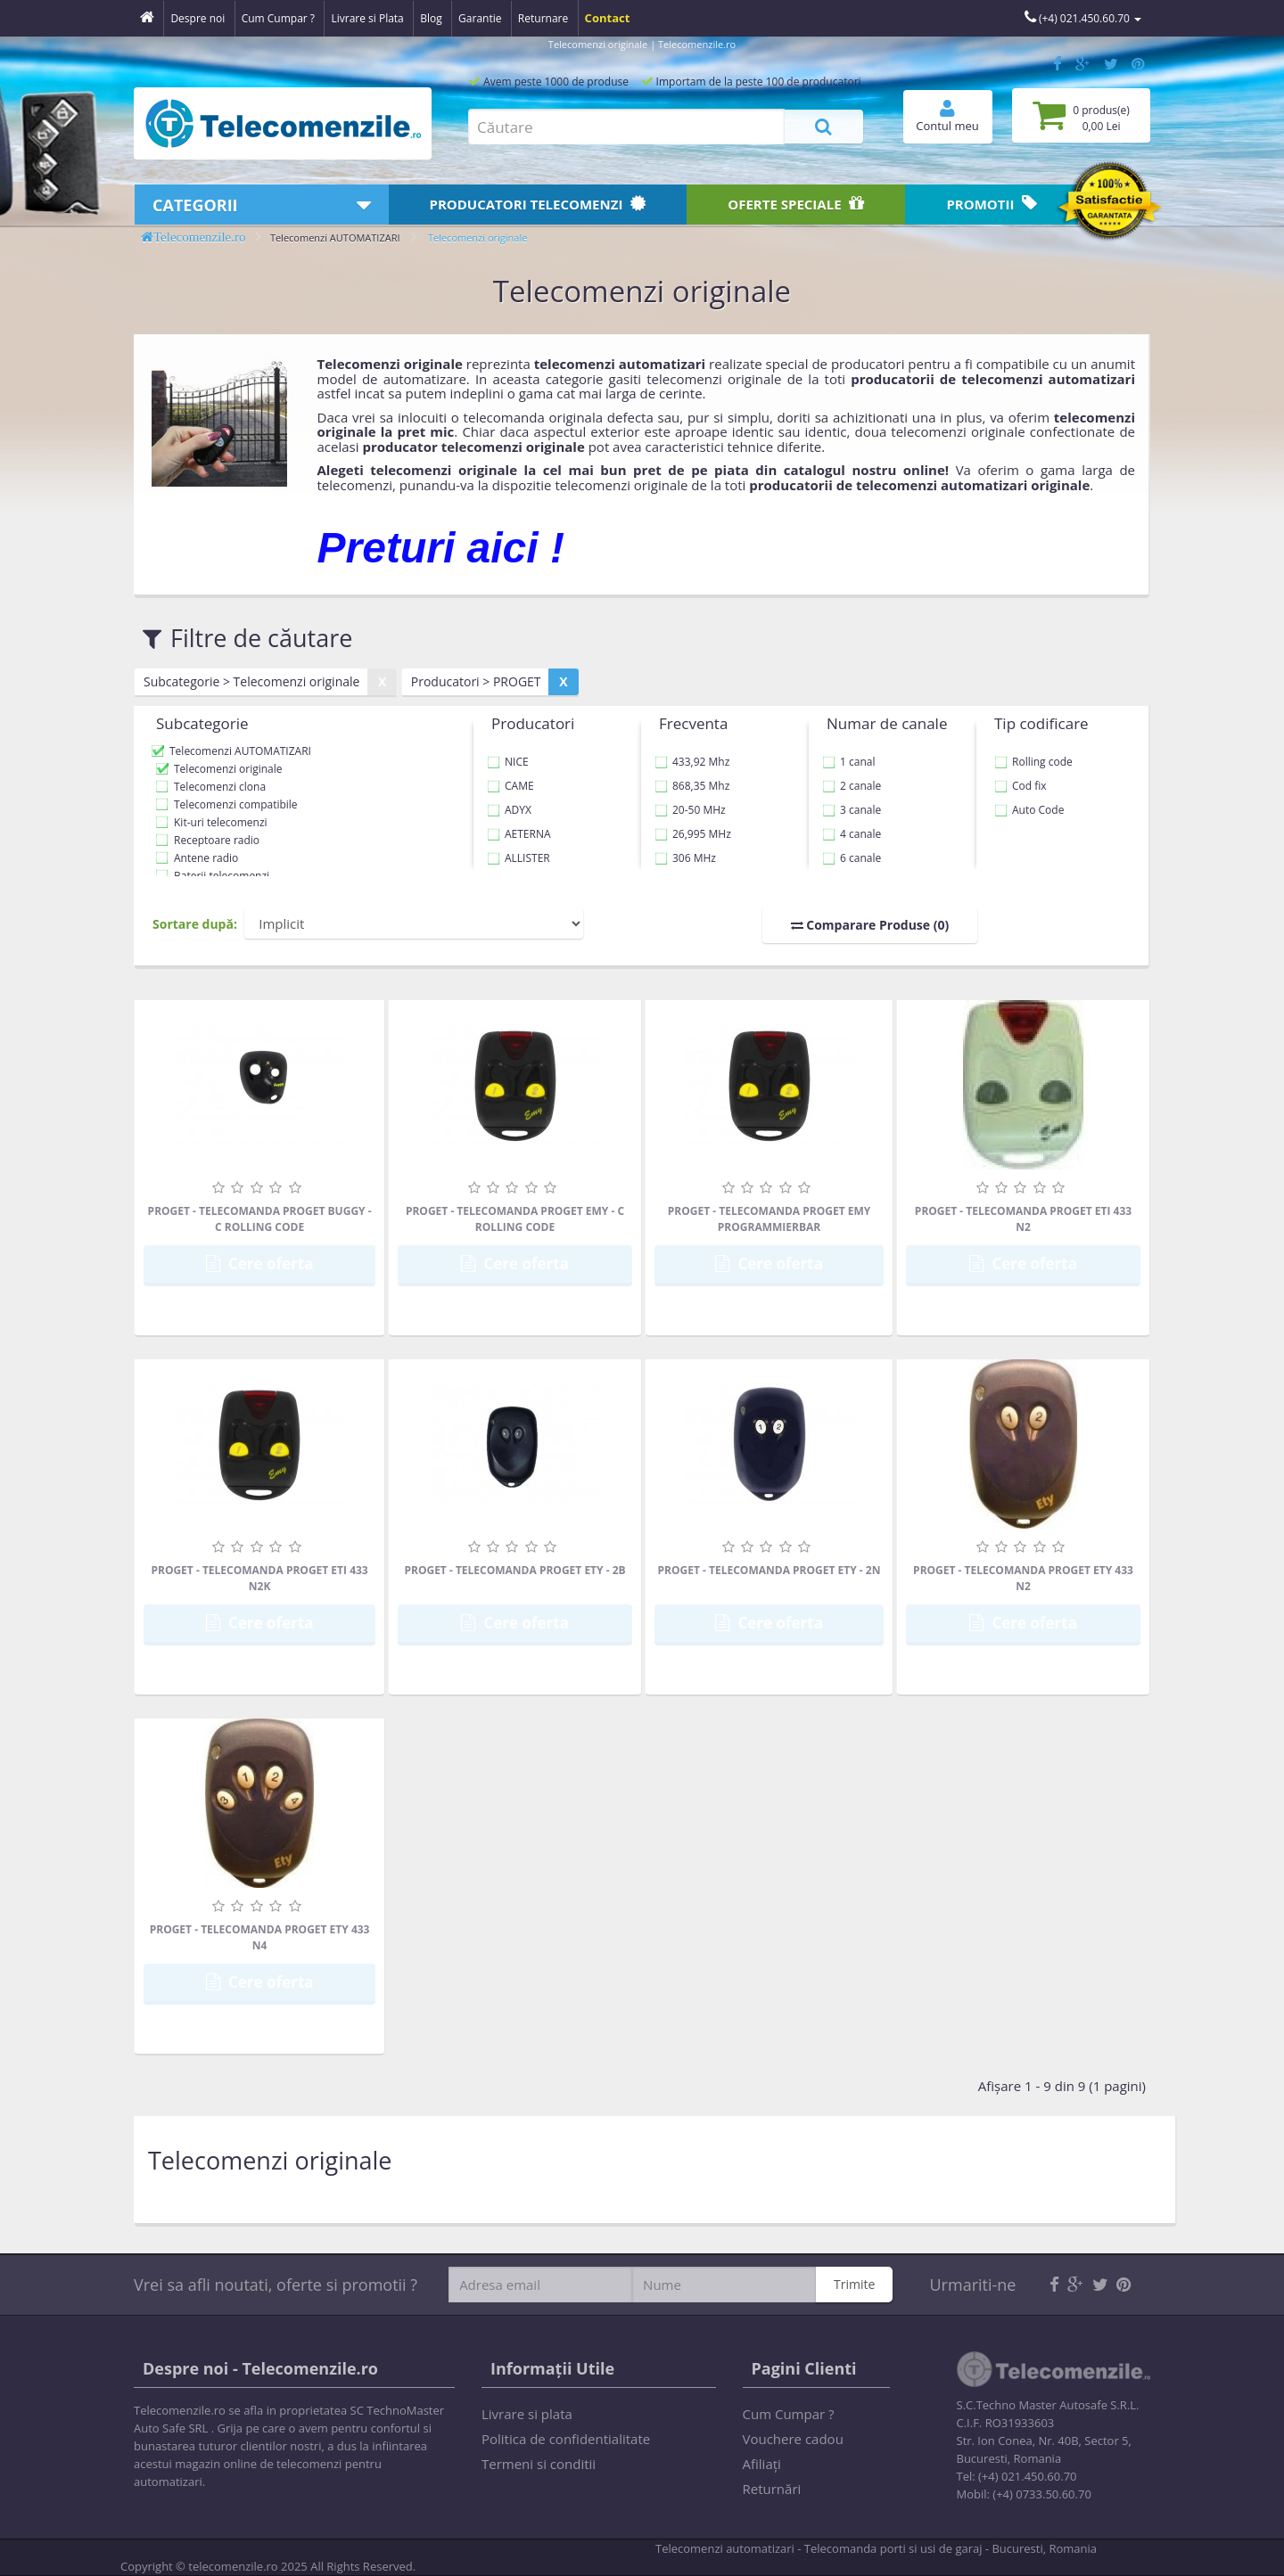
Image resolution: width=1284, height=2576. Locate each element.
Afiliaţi (762, 2464)
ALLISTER (518, 858)
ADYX (509, 809)
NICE (508, 761)
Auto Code (1029, 809)
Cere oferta (260, 1263)
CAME (510, 785)
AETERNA (519, 833)
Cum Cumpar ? (789, 2414)
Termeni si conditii (539, 2464)
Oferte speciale (796, 203)
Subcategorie (202, 723)
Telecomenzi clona (220, 786)
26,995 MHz (692, 833)
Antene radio (206, 858)
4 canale (851, 833)
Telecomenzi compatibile (236, 804)
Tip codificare (1041, 723)
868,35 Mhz (691, 785)
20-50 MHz (690, 809)
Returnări (772, 2489)
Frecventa (693, 723)
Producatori (538, 203)
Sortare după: (194, 923)
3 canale (851, 809)
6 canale (851, 858)
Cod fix (1020, 785)
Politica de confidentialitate (566, 2439)
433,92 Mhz (691, 761)
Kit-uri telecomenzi (221, 822)
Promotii (991, 203)
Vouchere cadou (793, 2439)
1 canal (848, 761)
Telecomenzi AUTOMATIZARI (335, 237)
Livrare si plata (527, 2414)
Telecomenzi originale (477, 237)
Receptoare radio (216, 840)
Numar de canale (887, 723)
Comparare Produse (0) (870, 924)
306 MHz (685, 858)
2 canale (851, 785)
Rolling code (1033, 761)
